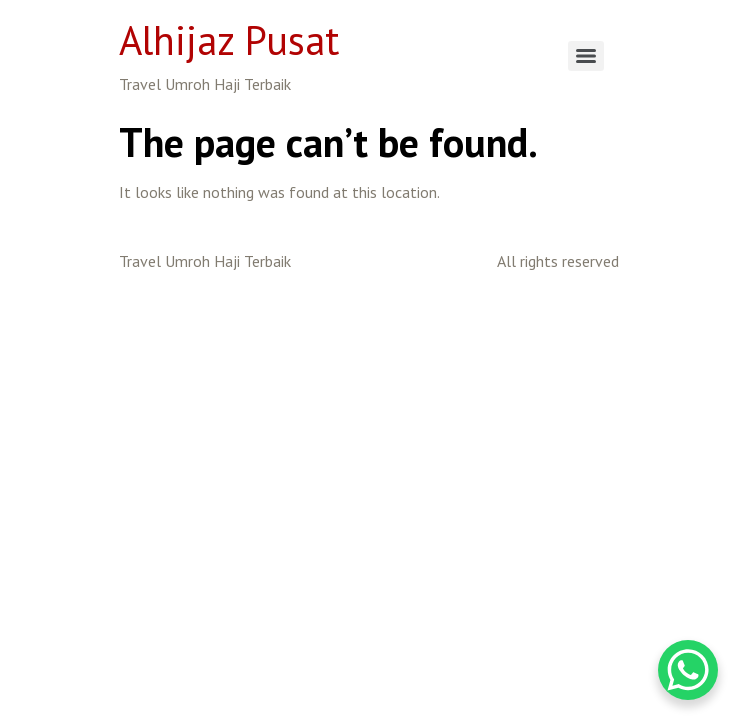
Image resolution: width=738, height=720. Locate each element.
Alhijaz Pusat (229, 40)
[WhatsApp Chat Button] (688, 670)
